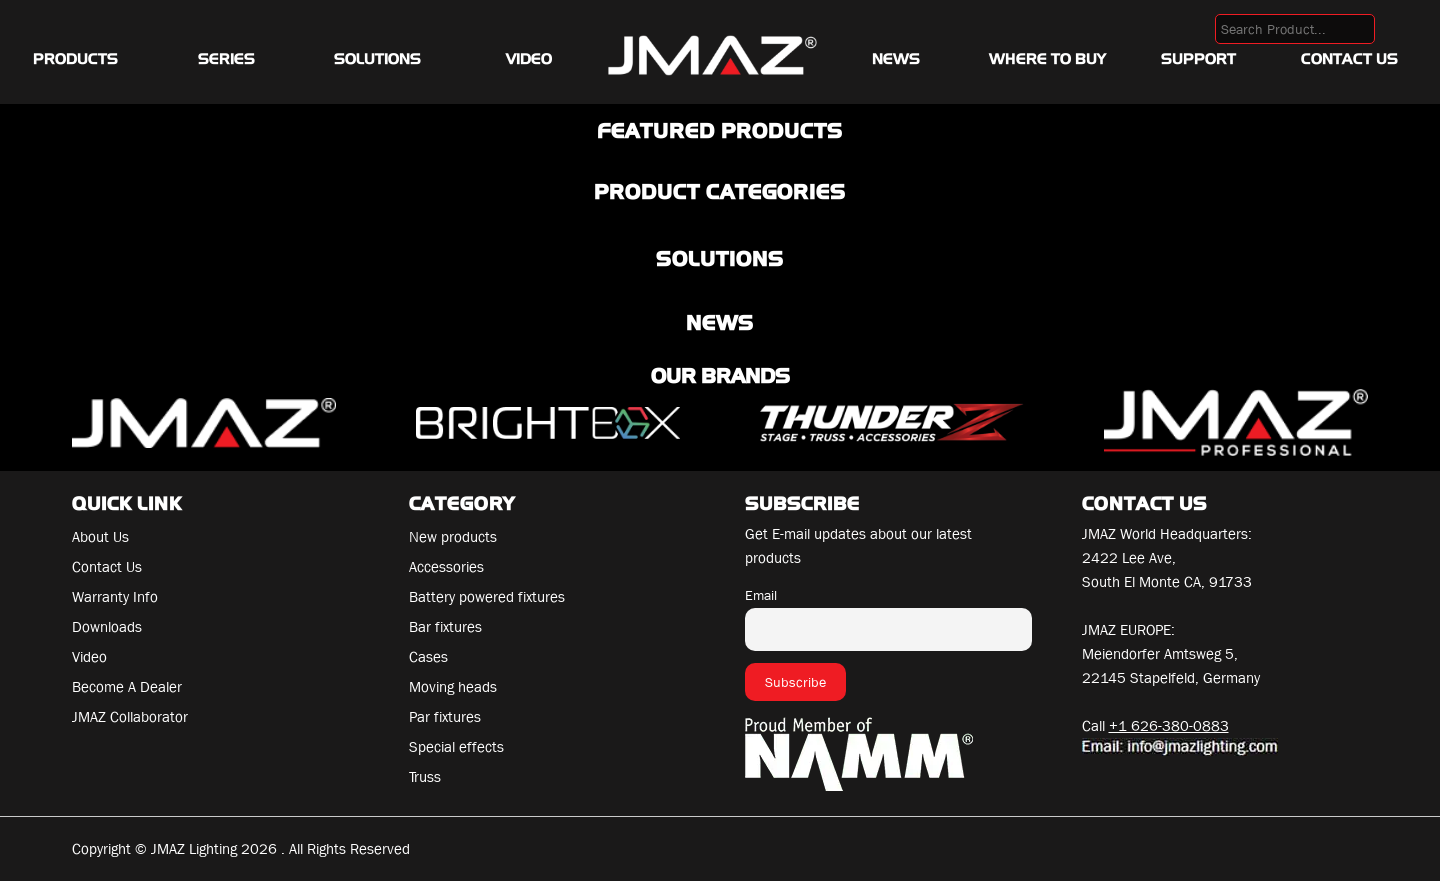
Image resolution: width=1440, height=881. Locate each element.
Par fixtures (445, 717)
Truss (425, 777)
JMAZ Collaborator (130, 717)
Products (75, 59)
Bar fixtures (445, 627)
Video (529, 59)
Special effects (456, 747)
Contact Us (1349, 59)
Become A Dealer (127, 687)
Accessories (446, 567)
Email (761, 595)
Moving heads (453, 687)
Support (1198, 59)
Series (226, 59)
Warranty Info (115, 597)
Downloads (107, 627)
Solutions (377, 59)
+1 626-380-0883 (1169, 726)
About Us (100, 537)
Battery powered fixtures (487, 597)
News (896, 59)
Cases (428, 657)
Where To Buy (1047, 59)
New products (453, 537)
